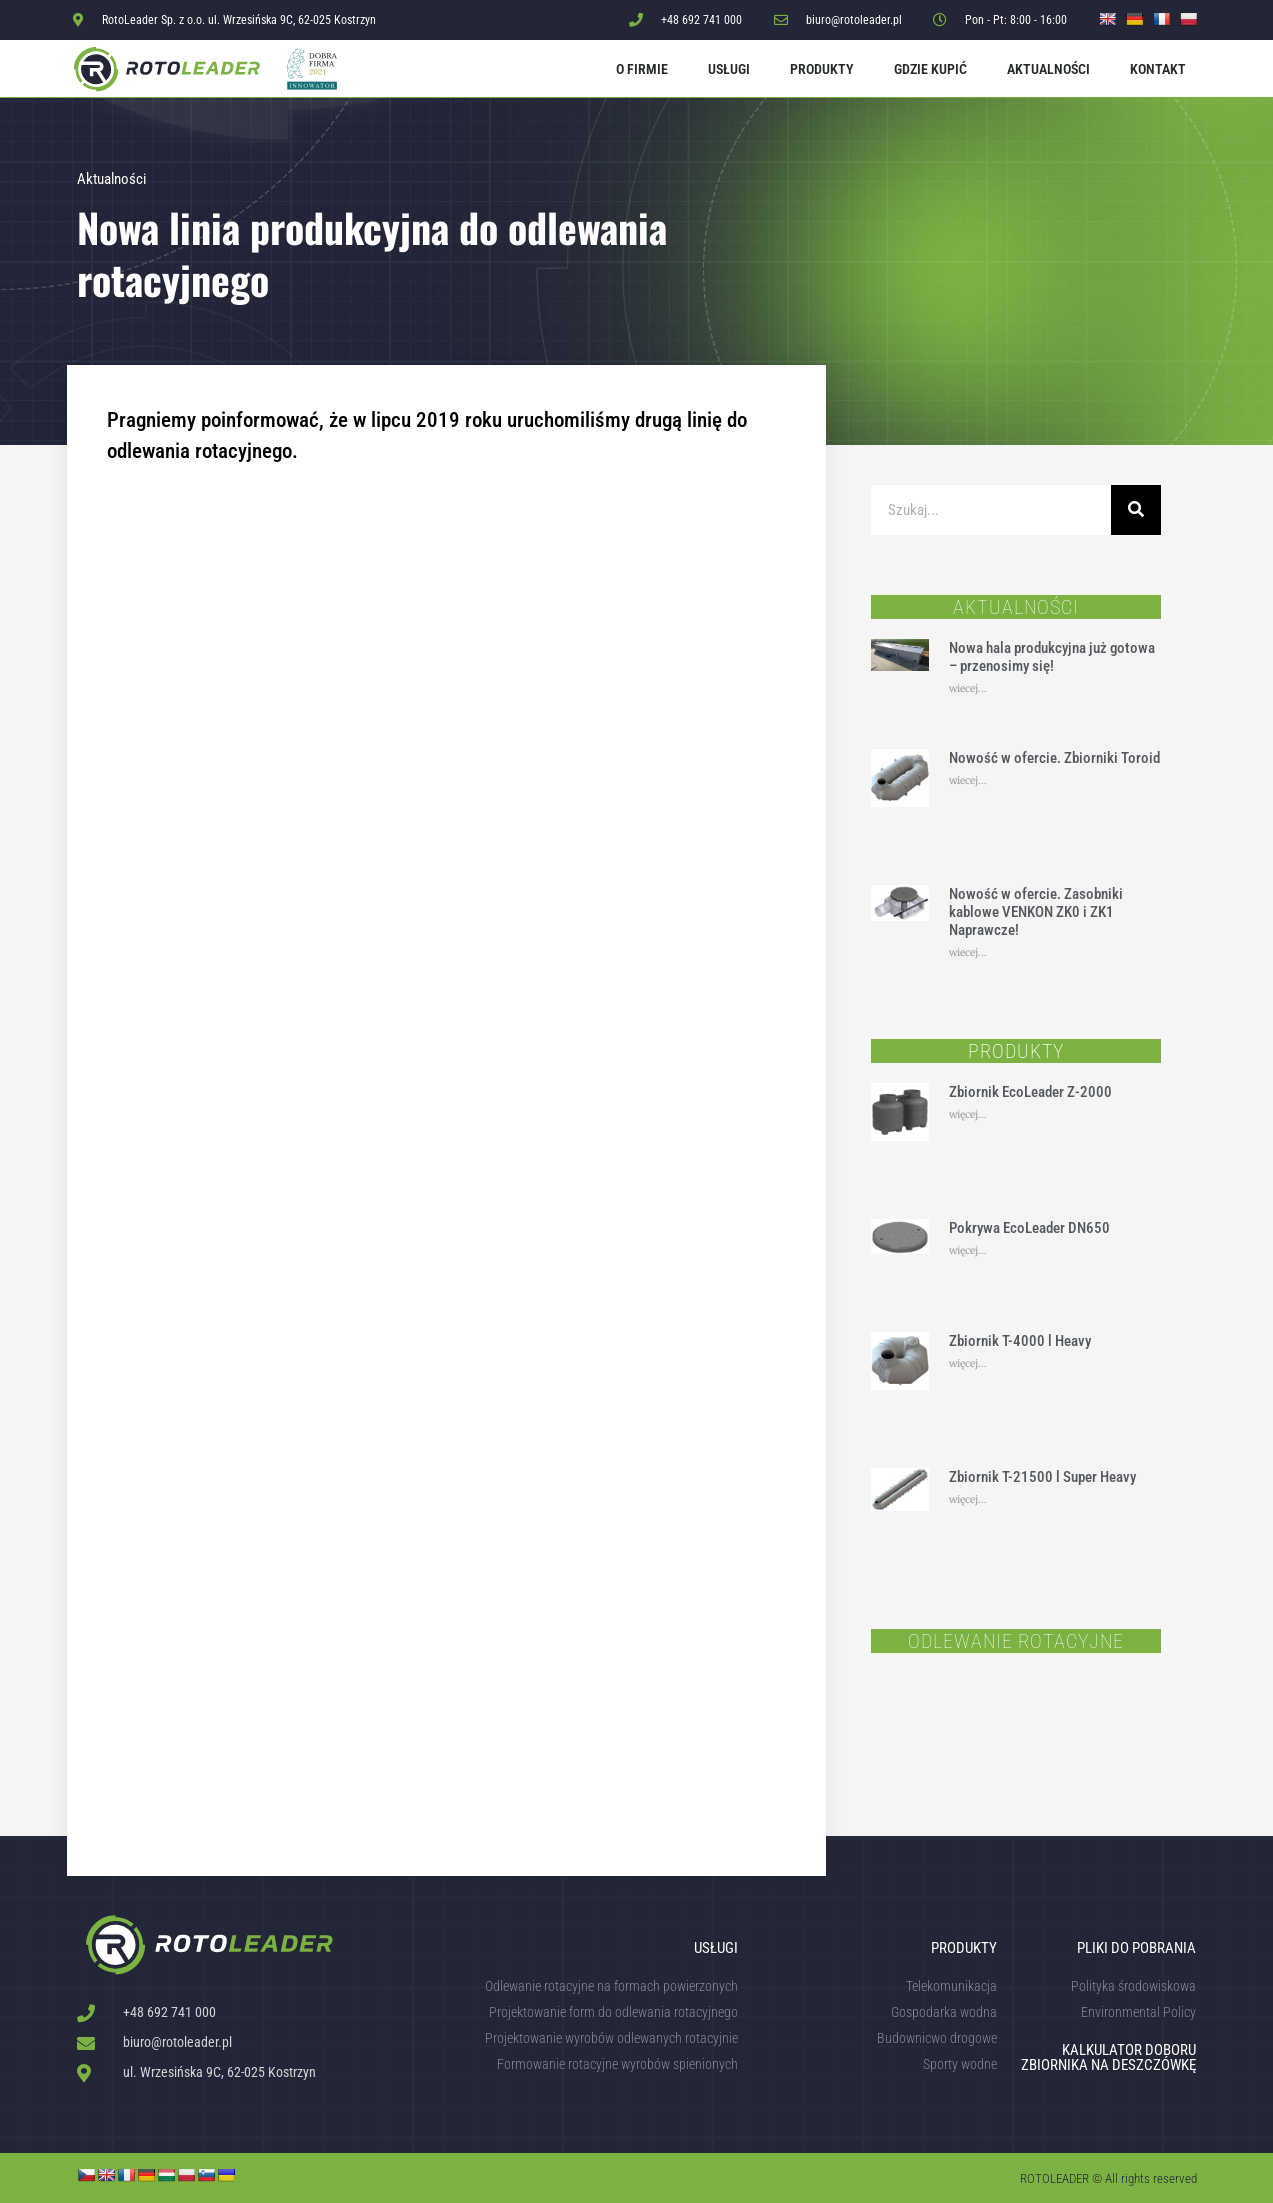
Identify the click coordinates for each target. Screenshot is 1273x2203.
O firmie (642, 69)
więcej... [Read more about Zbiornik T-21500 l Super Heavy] (968, 1499)
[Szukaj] (1136, 510)
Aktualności (1048, 69)
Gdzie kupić (930, 69)
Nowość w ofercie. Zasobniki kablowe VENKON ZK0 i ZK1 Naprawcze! (1036, 912)
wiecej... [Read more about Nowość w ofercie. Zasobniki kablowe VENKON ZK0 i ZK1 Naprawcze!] (968, 952)
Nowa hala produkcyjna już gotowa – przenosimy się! (1052, 657)
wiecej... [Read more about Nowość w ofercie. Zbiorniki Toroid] (968, 780)
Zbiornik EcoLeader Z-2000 (1030, 1092)
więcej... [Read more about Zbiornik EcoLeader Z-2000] (968, 1114)
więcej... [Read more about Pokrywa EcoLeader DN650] (968, 1250)
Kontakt (1158, 69)
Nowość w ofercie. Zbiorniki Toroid (1054, 758)
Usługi (729, 69)
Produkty (822, 69)
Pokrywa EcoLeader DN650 (1029, 1228)
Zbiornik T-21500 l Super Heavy (1042, 1477)
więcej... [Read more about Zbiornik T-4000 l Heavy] (968, 1363)
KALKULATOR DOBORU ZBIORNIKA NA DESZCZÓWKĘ (1108, 2057)
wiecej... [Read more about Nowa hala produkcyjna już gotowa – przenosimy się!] (968, 688)
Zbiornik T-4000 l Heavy (1020, 1341)
